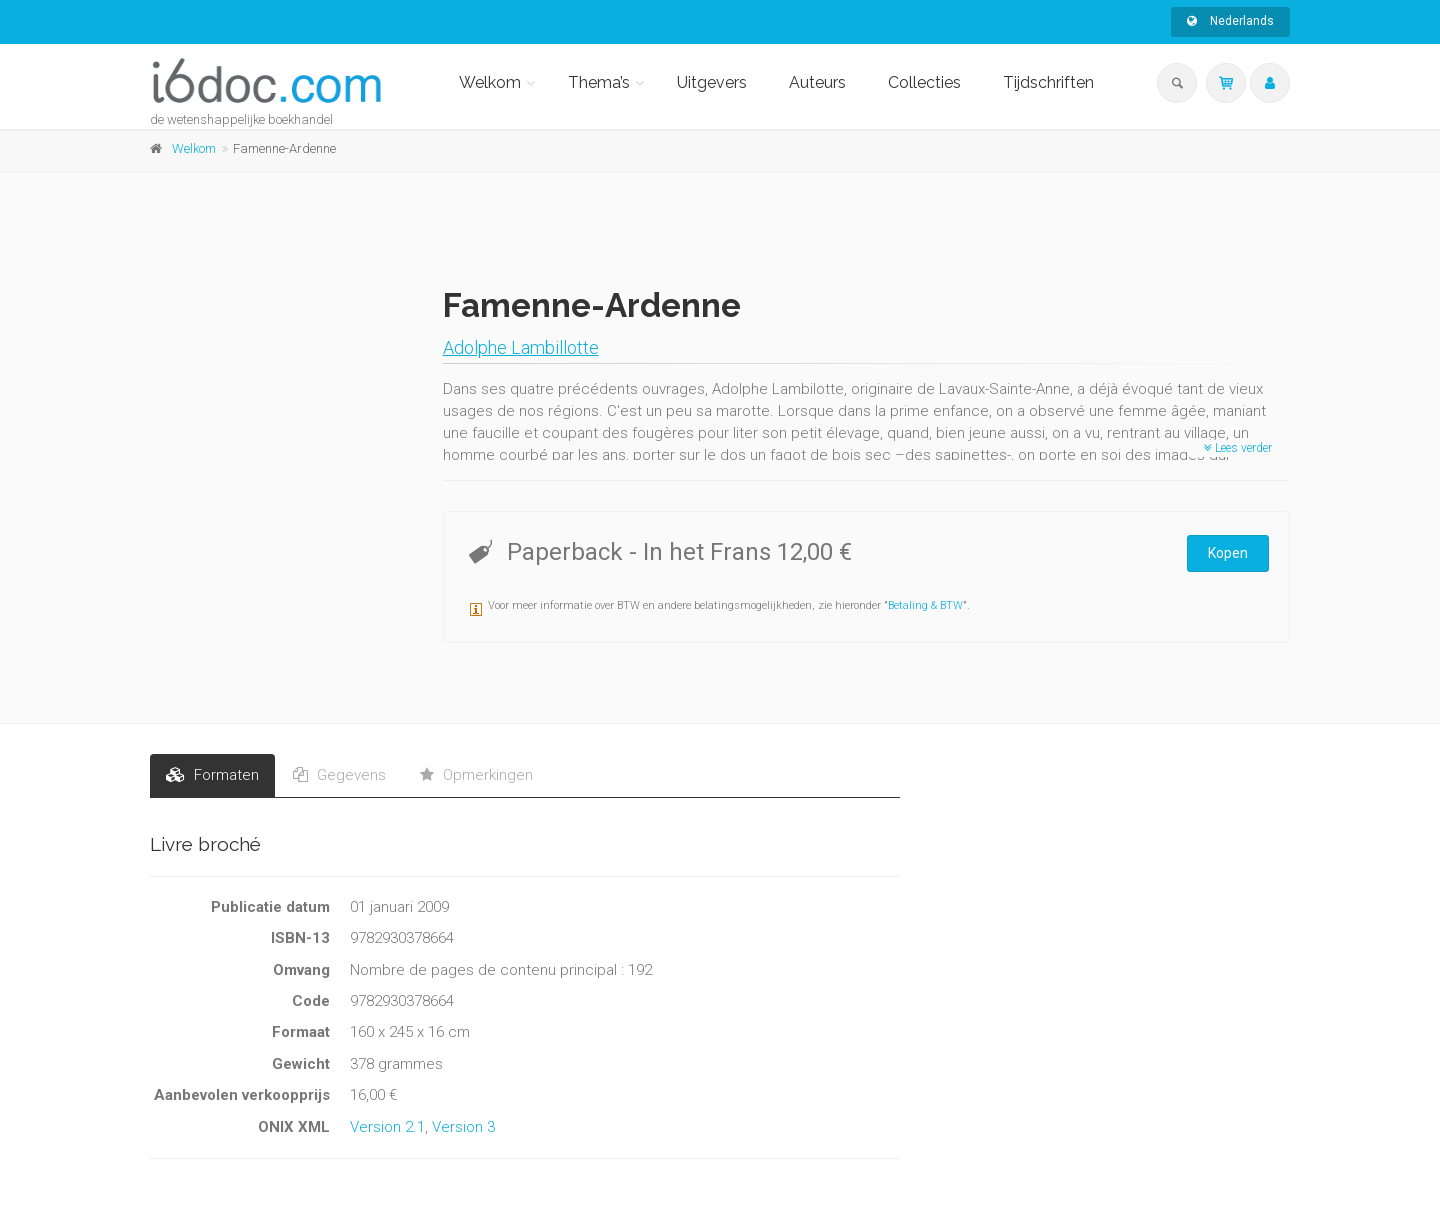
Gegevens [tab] (339, 775)
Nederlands (1230, 21)
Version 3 (463, 1127)
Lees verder (1238, 448)
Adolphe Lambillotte (521, 347)
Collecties (924, 82)
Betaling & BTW (925, 605)
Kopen (1228, 553)
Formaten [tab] (212, 775)
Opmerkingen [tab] (476, 775)
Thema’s (599, 82)
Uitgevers (712, 82)
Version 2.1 (387, 1127)
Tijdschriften (1048, 82)
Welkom (490, 82)
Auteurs (817, 82)
